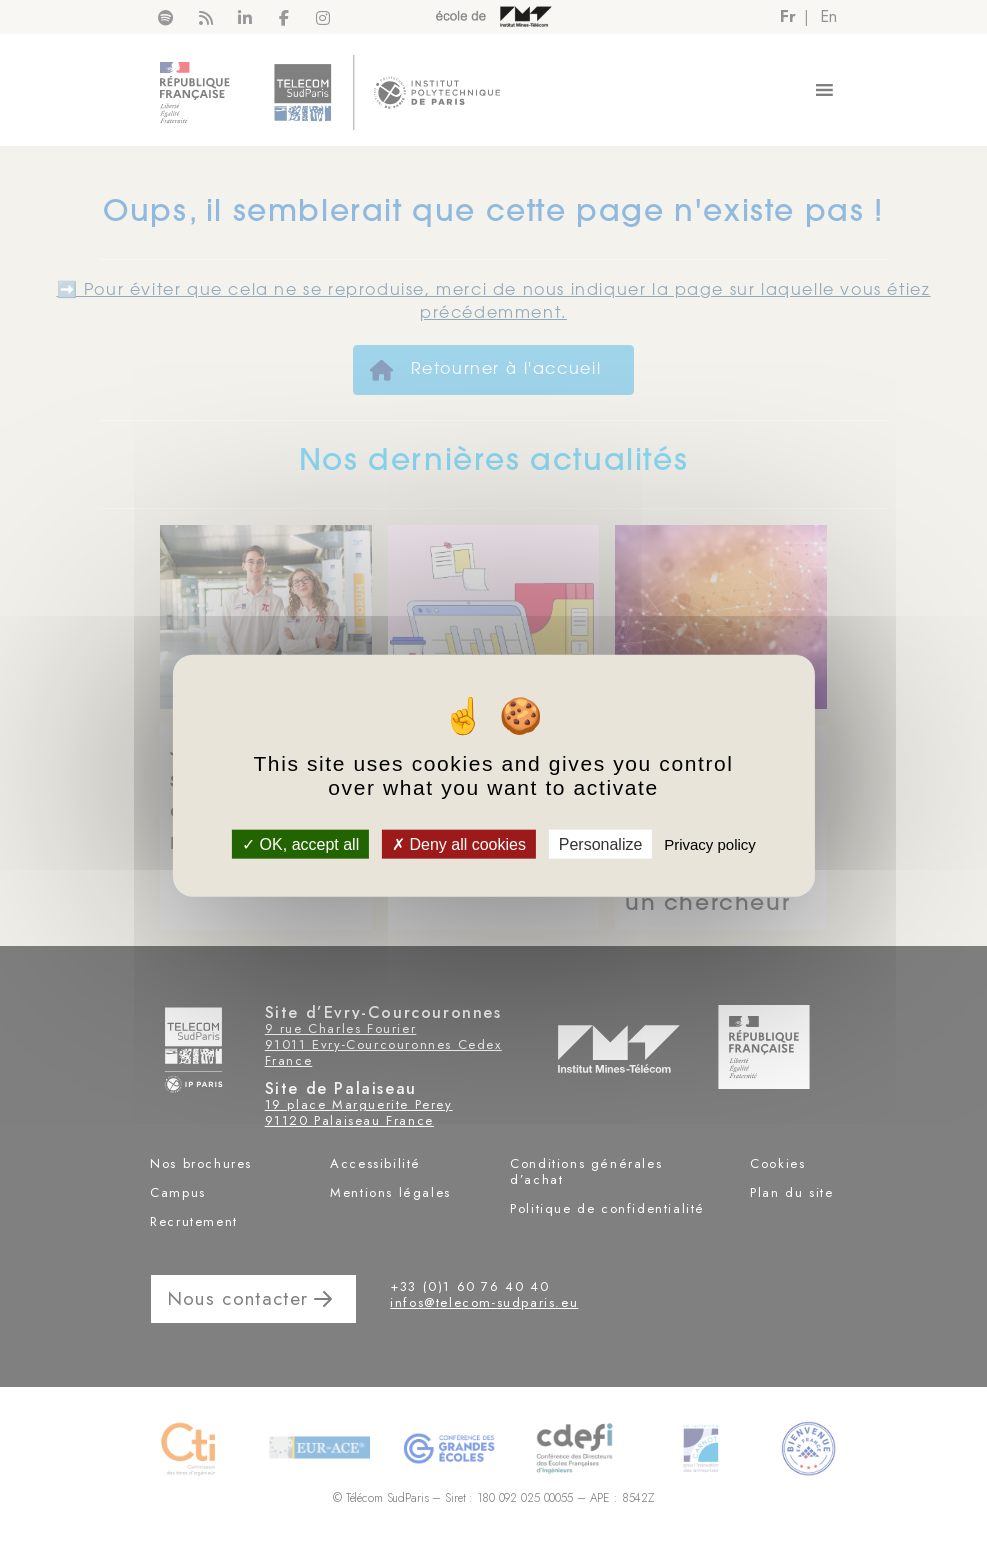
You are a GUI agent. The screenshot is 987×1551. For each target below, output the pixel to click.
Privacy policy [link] (710, 844)
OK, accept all (300, 844)
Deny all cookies (459, 844)
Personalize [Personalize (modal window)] (601, 844)
